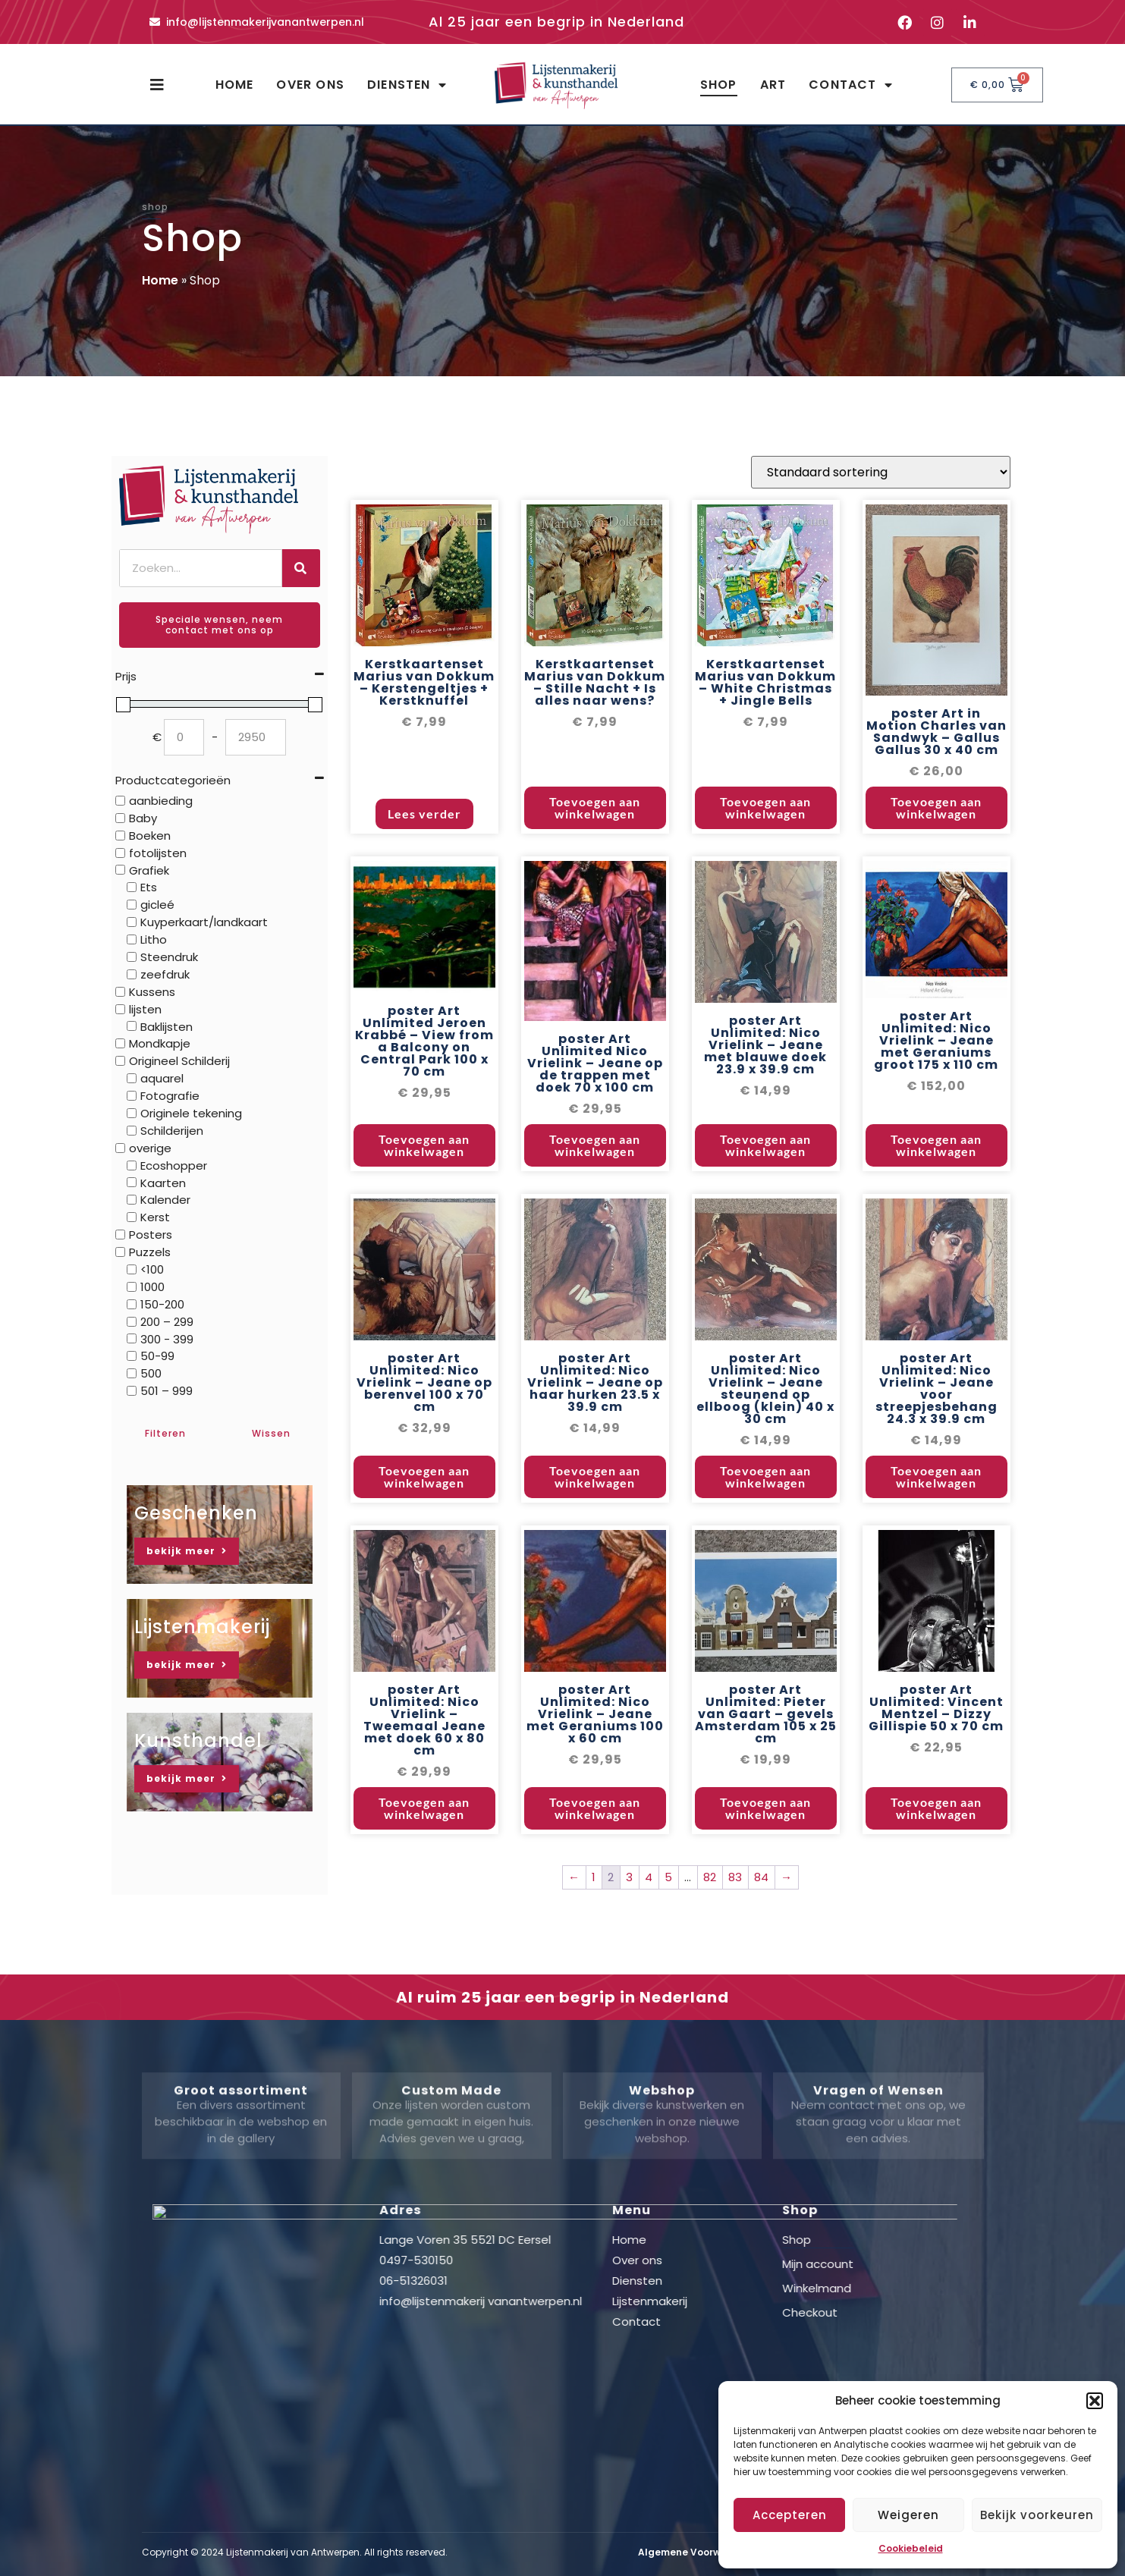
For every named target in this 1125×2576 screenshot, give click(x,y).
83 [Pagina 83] (735, 1929)
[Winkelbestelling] (880, 524)
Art (773, 84)
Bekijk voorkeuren (1037, 2515)
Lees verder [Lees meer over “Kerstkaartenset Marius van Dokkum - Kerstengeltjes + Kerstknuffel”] (424, 866)
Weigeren (908, 2515)
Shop (718, 84)
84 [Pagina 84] (761, 1929)
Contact (851, 85)
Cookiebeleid (910, 2548)
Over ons (310, 84)
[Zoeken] (301, 568)
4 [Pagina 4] (648, 1929)
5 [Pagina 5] (668, 1929)
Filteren (165, 1433)
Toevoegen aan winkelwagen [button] (594, 860)
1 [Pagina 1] (593, 1929)
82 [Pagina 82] (709, 1929)
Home (234, 84)
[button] (1094, 2400)
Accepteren (790, 2515)
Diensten (407, 85)
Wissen (271, 1433)
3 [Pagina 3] (629, 1929)
